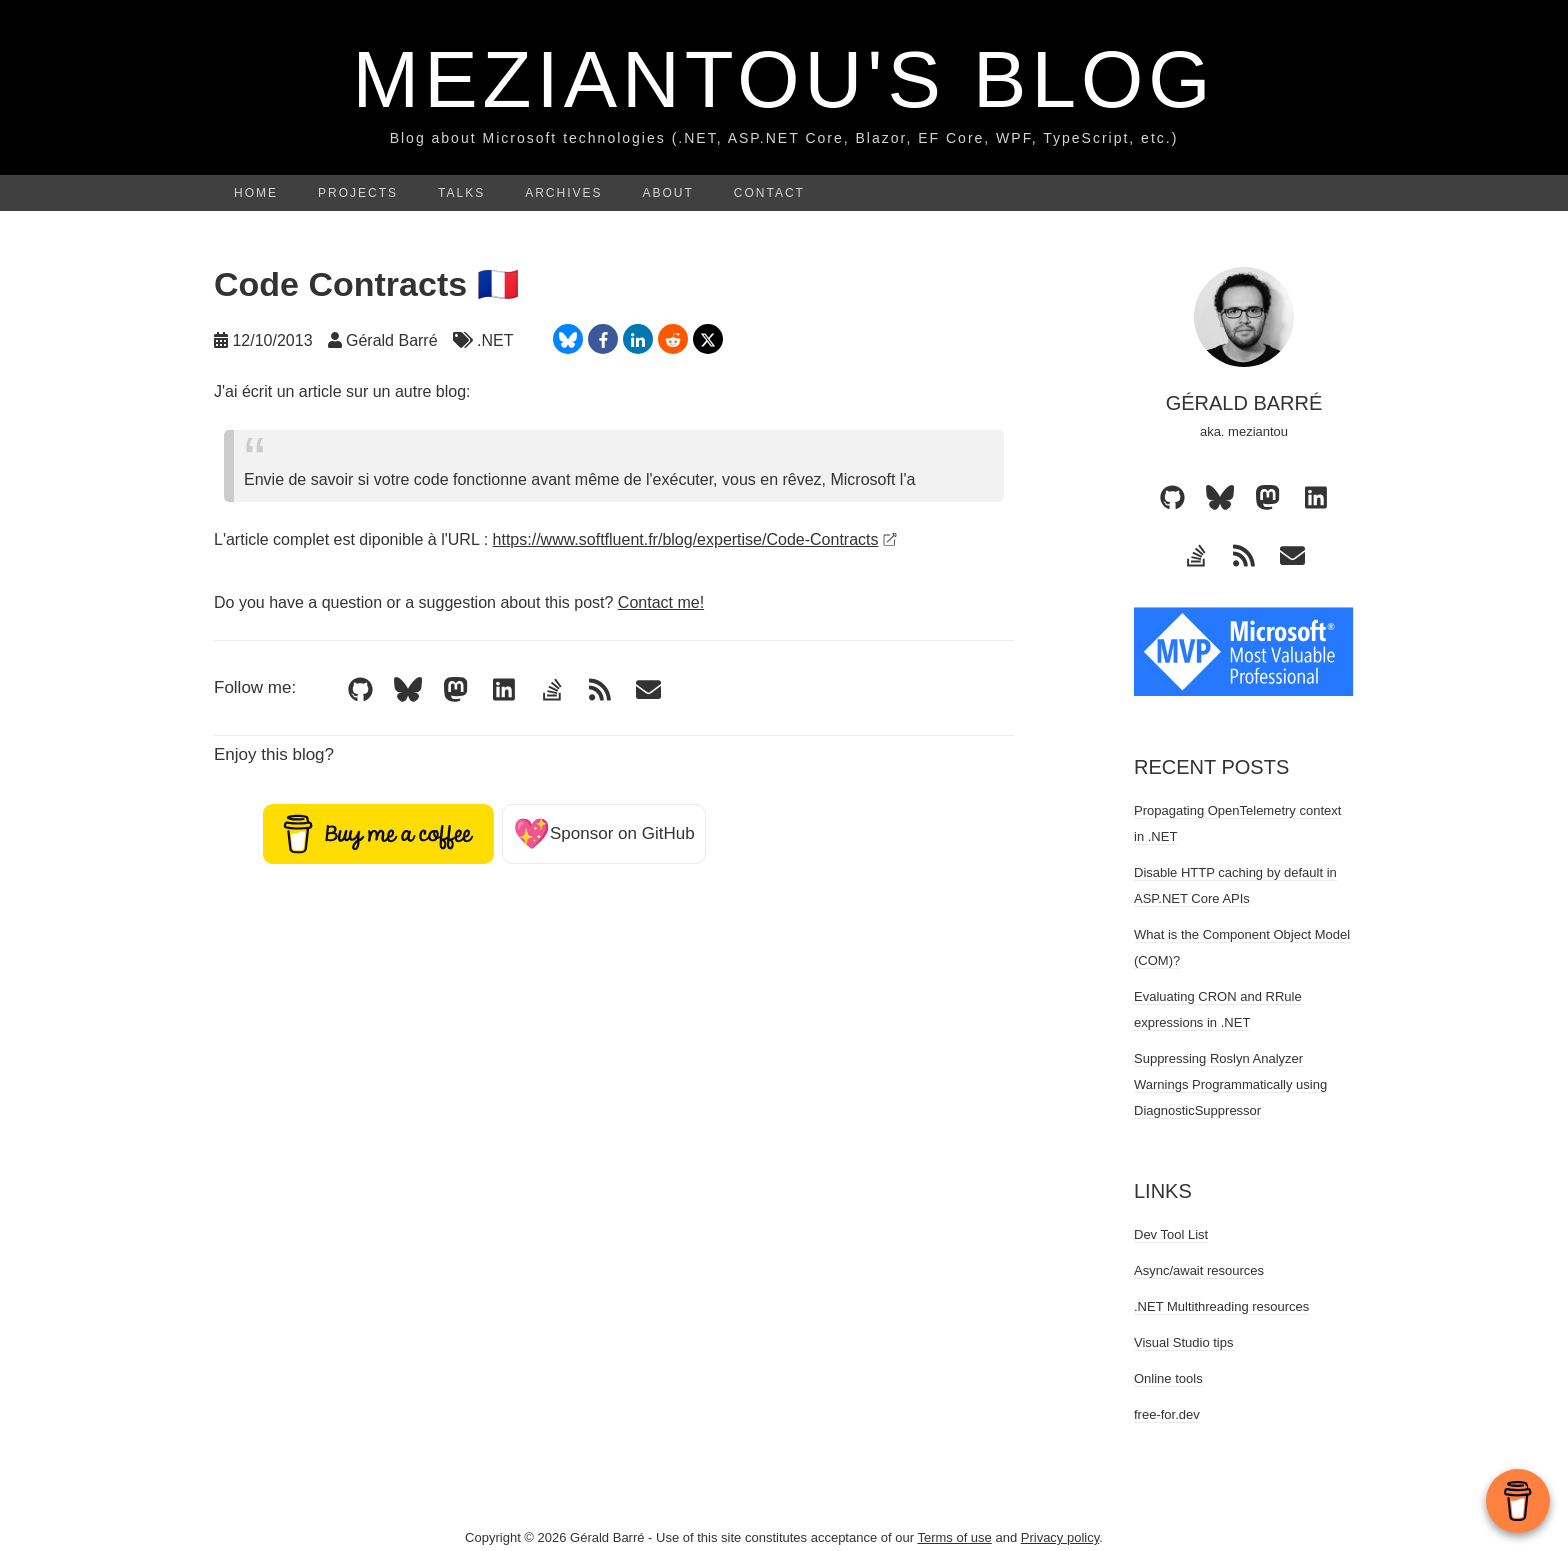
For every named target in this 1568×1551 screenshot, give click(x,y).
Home (256, 193)
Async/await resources (1199, 1270)
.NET (495, 340)
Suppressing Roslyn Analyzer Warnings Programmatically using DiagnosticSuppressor (1230, 1084)
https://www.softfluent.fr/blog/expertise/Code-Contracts (695, 539)
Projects (358, 193)
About (668, 193)
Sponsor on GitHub (604, 833)
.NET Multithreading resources (1221, 1306)
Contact (769, 193)
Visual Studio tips (1184, 1342)
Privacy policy (1060, 1537)
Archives (563, 193)
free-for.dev (1167, 1414)
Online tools (1168, 1378)
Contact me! (661, 602)
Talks (461, 193)
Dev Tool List (1171, 1234)
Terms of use (954, 1537)
